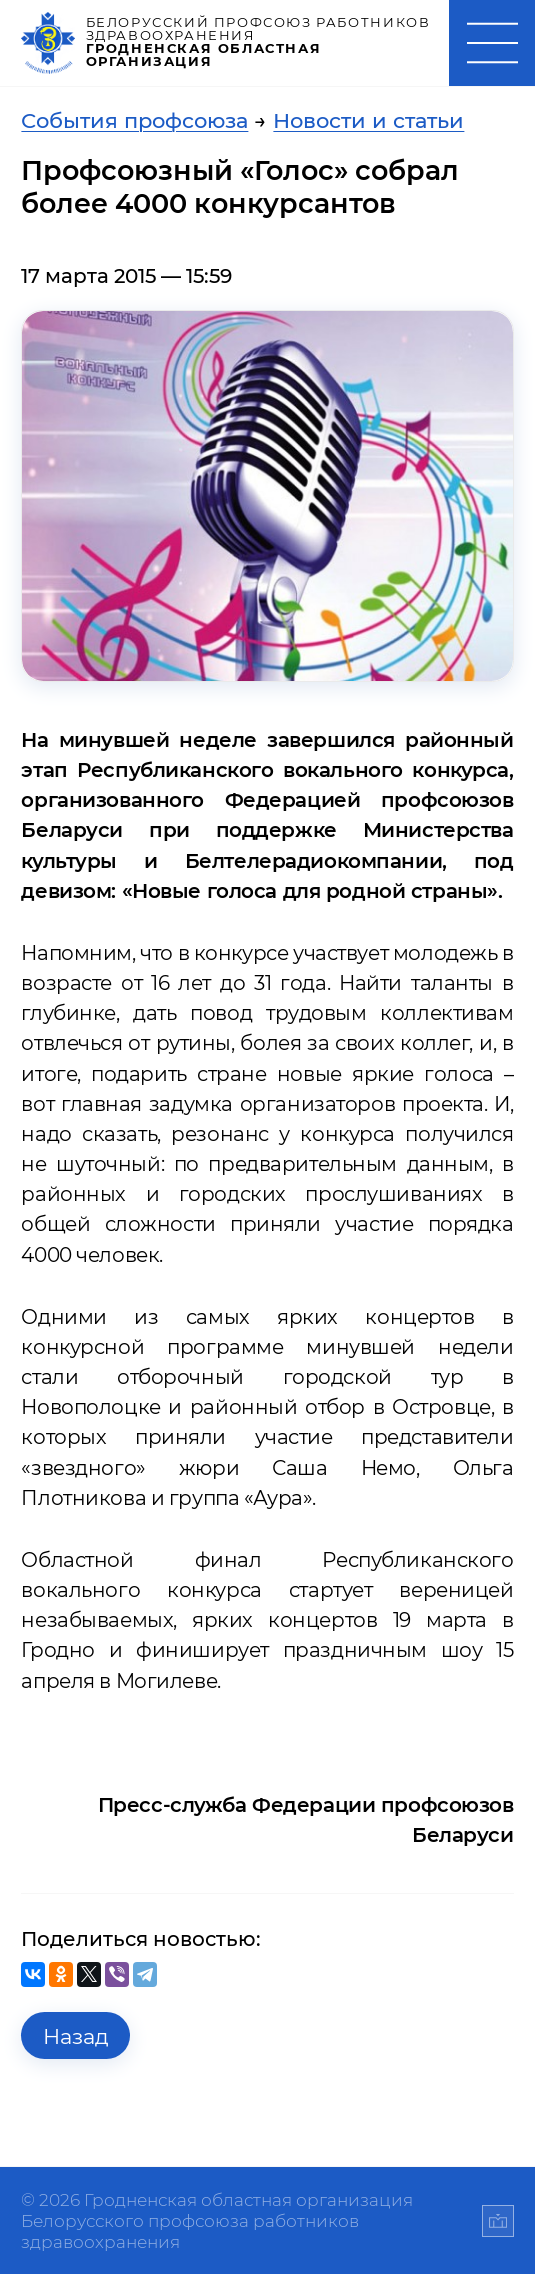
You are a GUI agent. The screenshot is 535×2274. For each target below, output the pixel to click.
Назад (76, 2036)
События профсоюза (134, 120)
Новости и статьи (368, 120)
